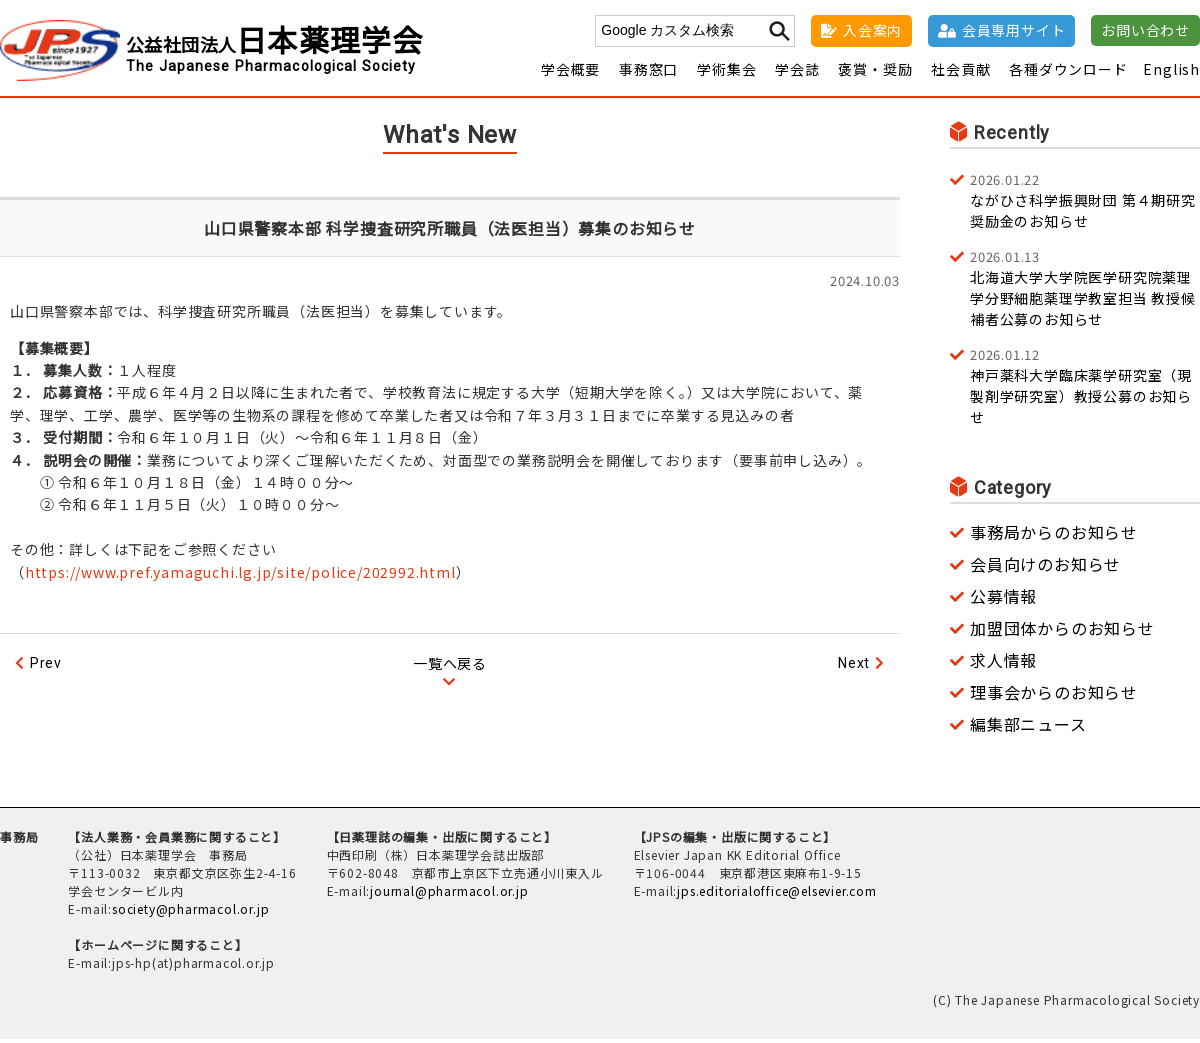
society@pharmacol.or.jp (190, 912)
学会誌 (797, 73)
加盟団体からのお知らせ (1062, 632)
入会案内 (872, 30)
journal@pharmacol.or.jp (449, 894)
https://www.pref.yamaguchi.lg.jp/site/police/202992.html (240, 575)
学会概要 (570, 73)
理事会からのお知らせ (1054, 696)
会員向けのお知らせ (1045, 568)
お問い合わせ (1145, 30)
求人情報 (1003, 664)
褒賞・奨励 (875, 73)
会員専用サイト (1014, 30)
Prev (46, 667)
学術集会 (726, 73)
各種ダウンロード (1068, 73)
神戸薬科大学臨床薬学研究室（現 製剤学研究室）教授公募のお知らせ (1085, 389)
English (1171, 73)
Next (854, 667)
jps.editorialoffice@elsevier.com (777, 894)
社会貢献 (960, 73)
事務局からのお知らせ (1054, 536)
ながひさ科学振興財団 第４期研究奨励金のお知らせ (1085, 204)
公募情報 (1003, 600)
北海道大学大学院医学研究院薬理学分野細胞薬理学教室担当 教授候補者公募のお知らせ (1085, 291)
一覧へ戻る (450, 667)
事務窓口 (648, 73)
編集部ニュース (1028, 728)
